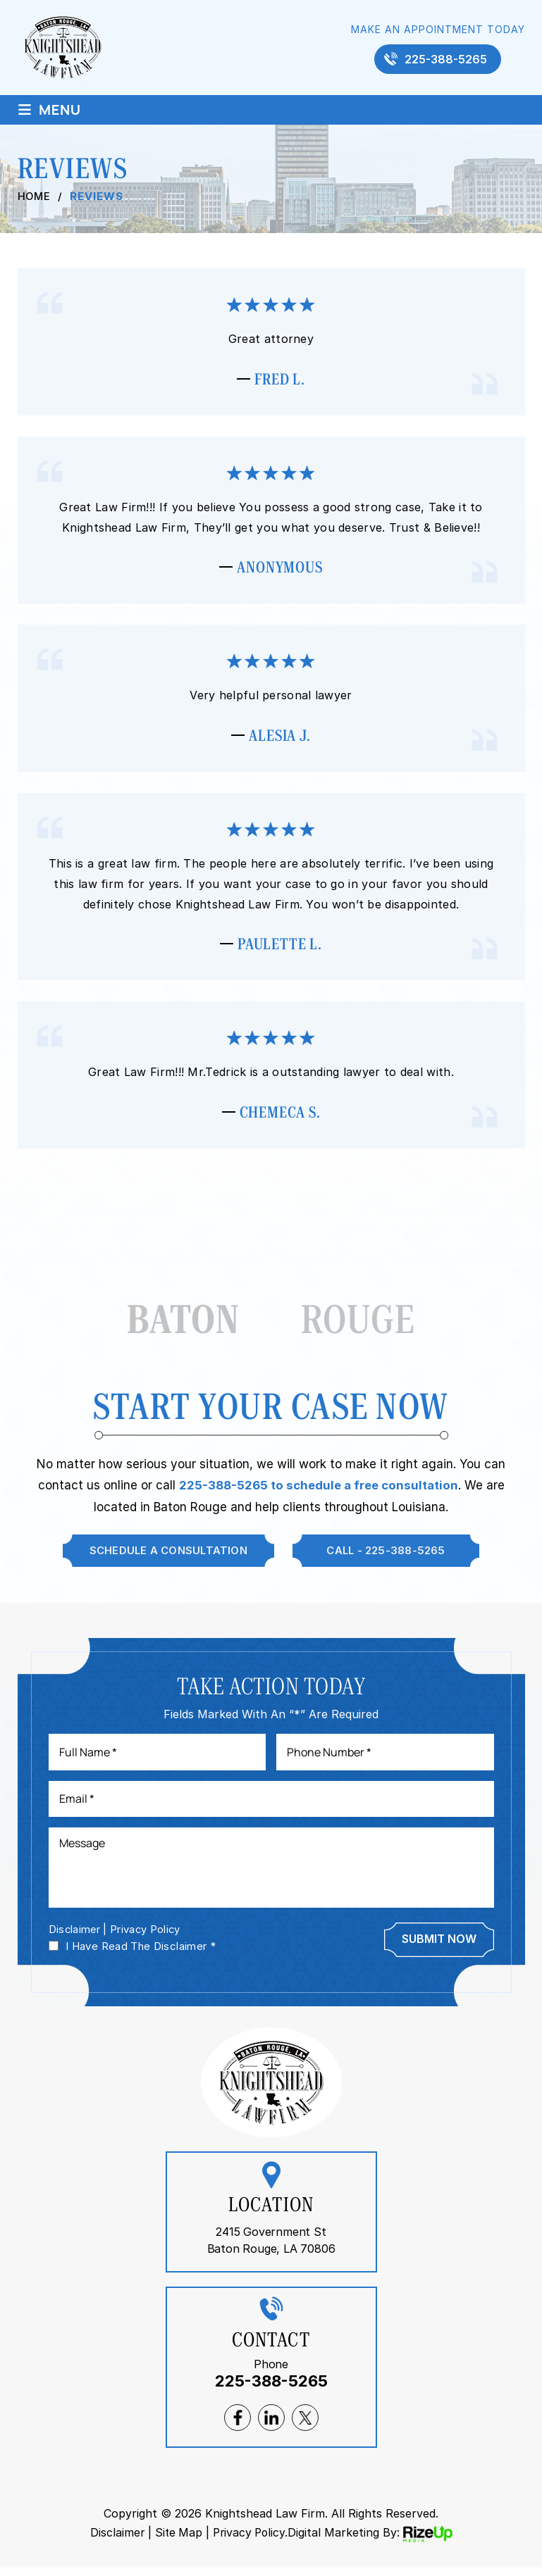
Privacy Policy (147, 1937)
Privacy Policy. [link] (251, 2541)
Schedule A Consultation (167, 1557)
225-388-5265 (446, 59)
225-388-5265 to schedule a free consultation (318, 1491)
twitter (305, 2426)
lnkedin (271, 2426)
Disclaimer (75, 1937)
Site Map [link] (177, 2541)
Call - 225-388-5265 (387, 1557)
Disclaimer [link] (114, 2541)
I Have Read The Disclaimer (141, 1954)
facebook (237, 2426)
